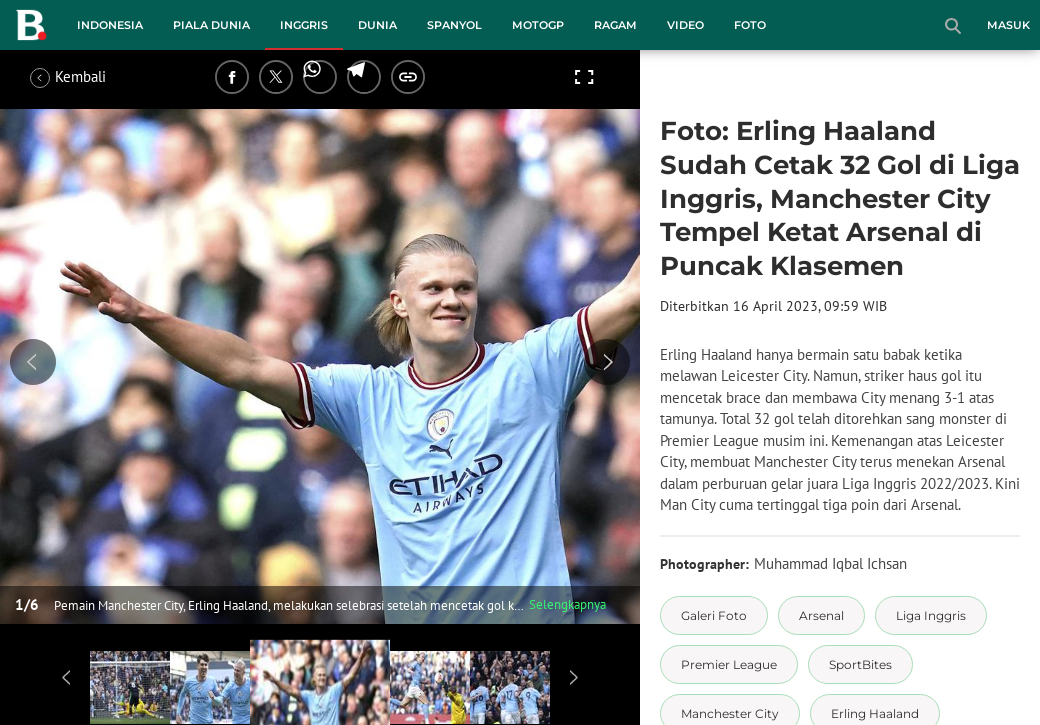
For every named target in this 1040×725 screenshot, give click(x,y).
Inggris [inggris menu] (304, 25)
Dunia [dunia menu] (377, 25)
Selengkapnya (567, 604)
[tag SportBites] (860, 664)
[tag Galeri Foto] (714, 615)
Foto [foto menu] (750, 25)
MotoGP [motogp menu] (538, 25)
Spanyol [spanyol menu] (454, 25)
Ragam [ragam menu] (615, 25)
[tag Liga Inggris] (931, 615)
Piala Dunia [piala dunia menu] (211, 25)
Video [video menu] (685, 25)
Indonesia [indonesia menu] (110, 25)
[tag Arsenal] (821, 615)
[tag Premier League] (729, 664)
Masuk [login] (1008, 25)
